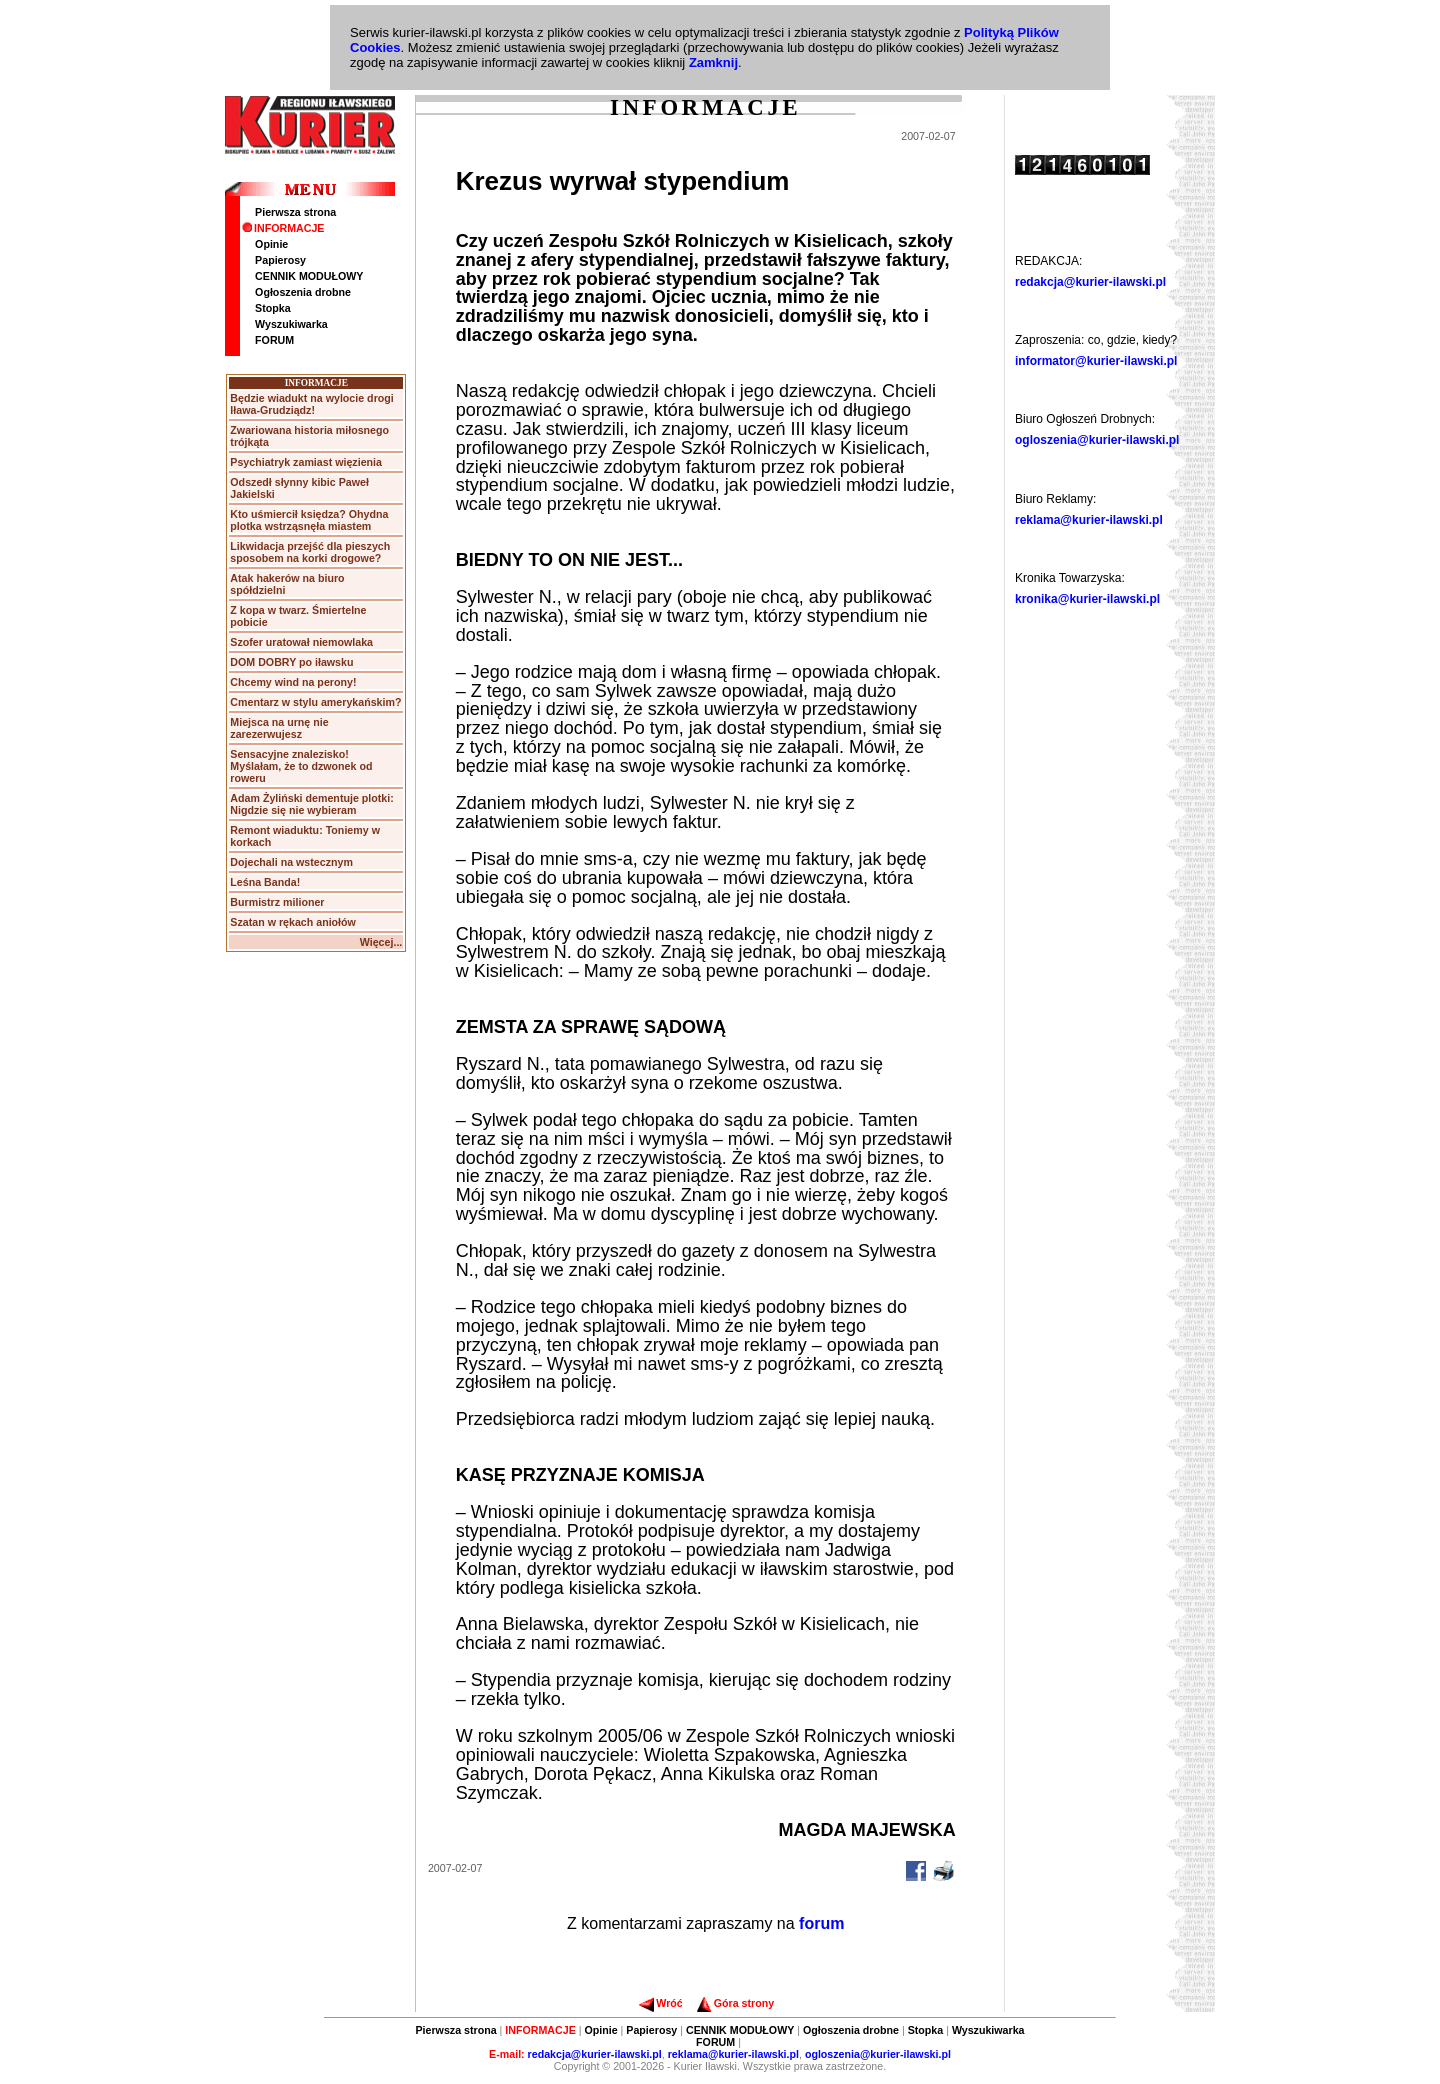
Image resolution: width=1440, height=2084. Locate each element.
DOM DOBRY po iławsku (291, 662)
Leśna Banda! (265, 882)
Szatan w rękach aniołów (293, 922)
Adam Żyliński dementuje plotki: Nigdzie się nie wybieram (311, 804)
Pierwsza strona (295, 212)
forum (821, 1923)
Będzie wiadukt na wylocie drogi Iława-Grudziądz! (311, 404)
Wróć (660, 2003)
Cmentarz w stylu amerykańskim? (315, 702)
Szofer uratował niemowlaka (301, 642)
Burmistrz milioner (277, 902)
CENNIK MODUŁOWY (309, 276)
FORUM (274, 340)
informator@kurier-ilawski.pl (1096, 361)
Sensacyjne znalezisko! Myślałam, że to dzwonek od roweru (301, 766)
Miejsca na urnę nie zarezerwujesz (279, 728)
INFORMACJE (283, 228)
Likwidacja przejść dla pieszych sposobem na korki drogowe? (310, 552)
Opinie (271, 244)
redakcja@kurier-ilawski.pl (1090, 282)
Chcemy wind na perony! (293, 682)
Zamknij (713, 62)
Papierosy (280, 260)
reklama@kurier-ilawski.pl (1089, 520)
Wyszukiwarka (291, 324)
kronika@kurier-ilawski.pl (1087, 599)
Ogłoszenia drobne (303, 292)
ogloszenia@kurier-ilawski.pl (1097, 440)
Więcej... (381, 942)
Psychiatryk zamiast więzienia (306, 462)
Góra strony (735, 2003)
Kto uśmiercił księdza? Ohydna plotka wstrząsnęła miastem (309, 520)
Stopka (273, 308)
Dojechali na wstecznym (291, 862)
